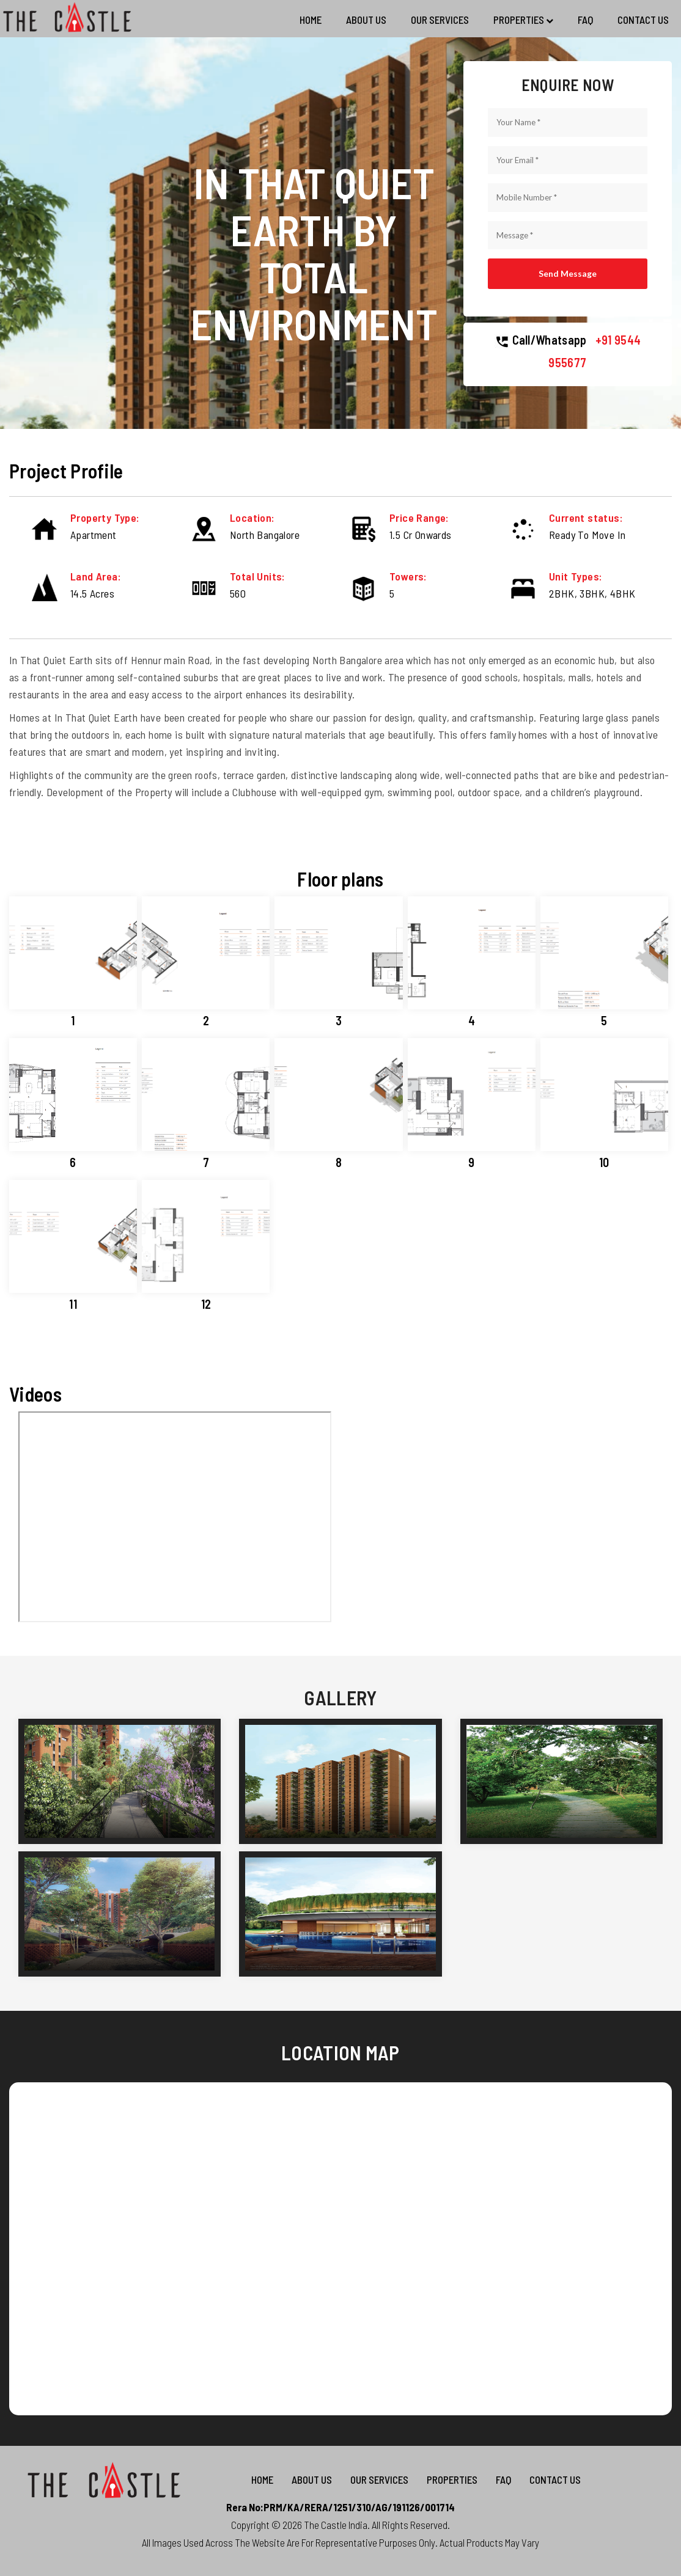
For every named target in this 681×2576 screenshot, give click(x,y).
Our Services (440, 19)
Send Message (568, 273)
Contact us (643, 19)
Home (311, 19)
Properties (523, 19)
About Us (366, 19)
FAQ (585, 19)
